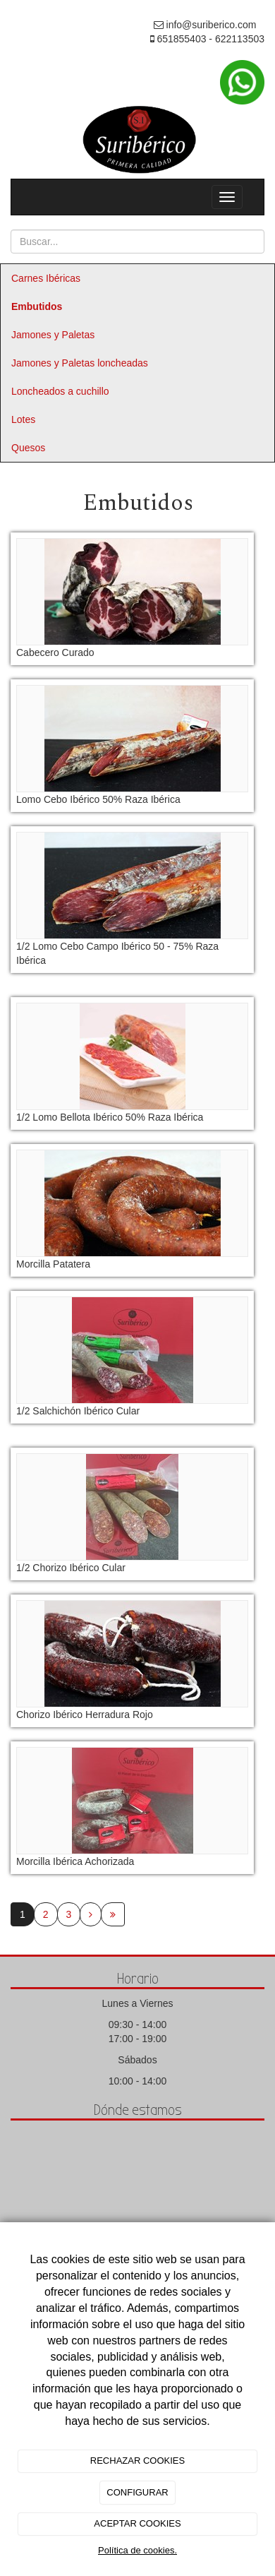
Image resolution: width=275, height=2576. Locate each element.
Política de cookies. (137, 2550)
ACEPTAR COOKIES (137, 2523)
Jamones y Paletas (52, 334)
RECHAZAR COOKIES (137, 2460)
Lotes (23, 419)
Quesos (28, 447)
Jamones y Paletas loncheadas (79, 363)
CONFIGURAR (137, 2492)
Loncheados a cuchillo (60, 391)
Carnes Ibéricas (45, 278)
